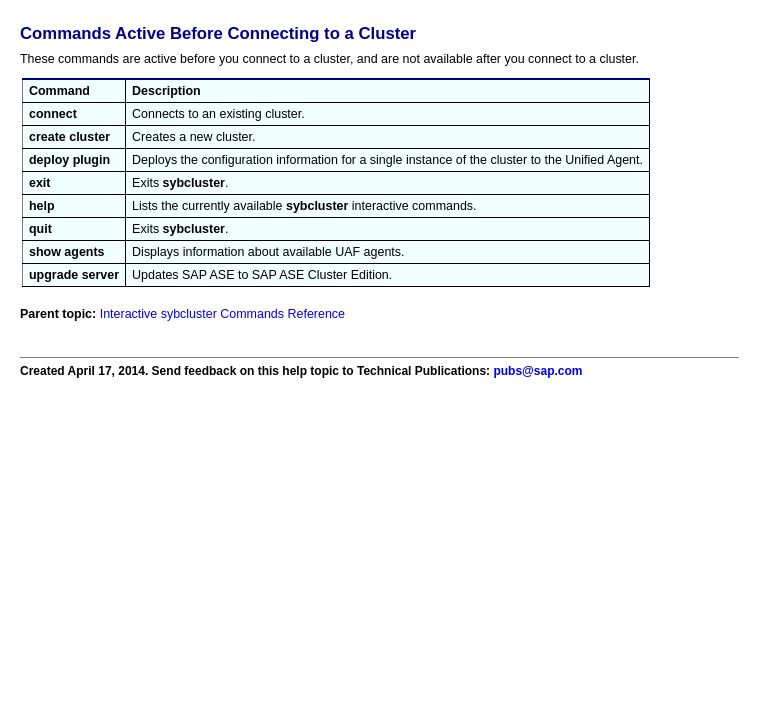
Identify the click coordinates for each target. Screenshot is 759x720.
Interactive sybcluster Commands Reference (222, 314)
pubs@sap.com (537, 371)
